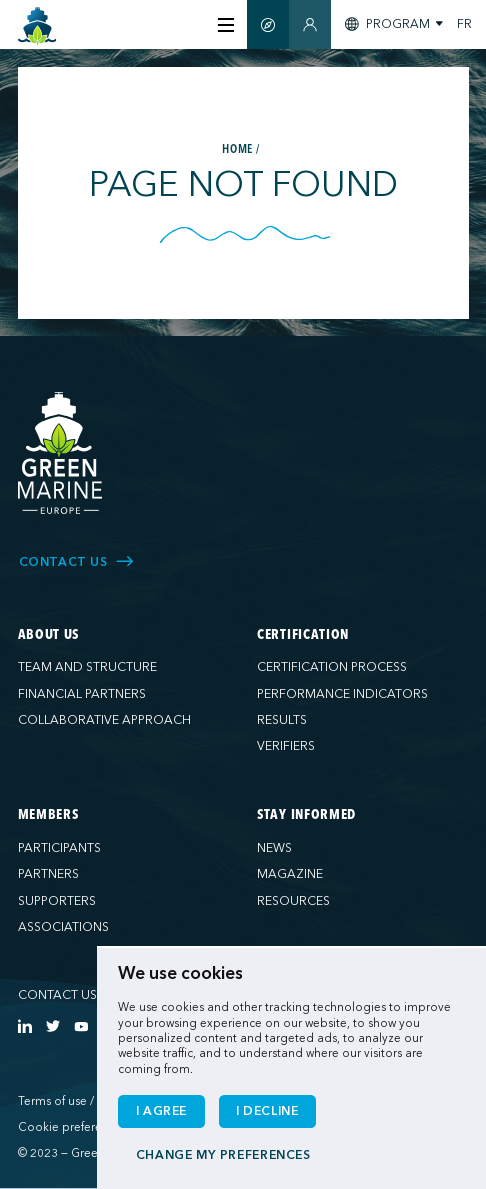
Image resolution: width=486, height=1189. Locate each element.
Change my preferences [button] (223, 1155)
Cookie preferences (72, 1127)
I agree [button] (161, 1111)
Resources (293, 901)
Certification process (332, 667)
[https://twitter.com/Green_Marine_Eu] (53, 1026)
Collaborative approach (104, 720)
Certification (303, 635)
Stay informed (306, 815)
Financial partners (82, 694)
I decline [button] (267, 1111)
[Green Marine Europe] (37, 26)
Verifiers (286, 746)
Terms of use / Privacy (76, 1101)
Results (282, 720)
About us (49, 635)
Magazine (290, 874)
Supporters (57, 901)
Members (48, 815)
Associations (63, 927)
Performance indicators (342, 694)
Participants (59, 848)
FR (464, 24)
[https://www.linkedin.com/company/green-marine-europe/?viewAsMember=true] (25, 1026)
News (274, 848)
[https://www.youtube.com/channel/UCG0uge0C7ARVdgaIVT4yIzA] (81, 1026)
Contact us (57, 995)
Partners (48, 874)
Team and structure (87, 667)
